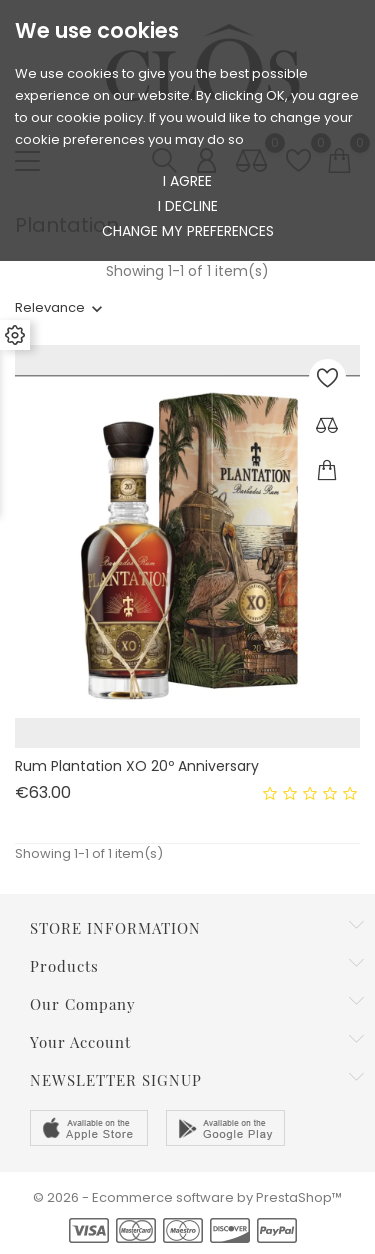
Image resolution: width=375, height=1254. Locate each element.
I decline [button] (188, 206)
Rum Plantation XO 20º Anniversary (137, 766)
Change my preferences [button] (188, 231)
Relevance (50, 307)
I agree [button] (187, 181)
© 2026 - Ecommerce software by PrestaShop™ (187, 1197)
